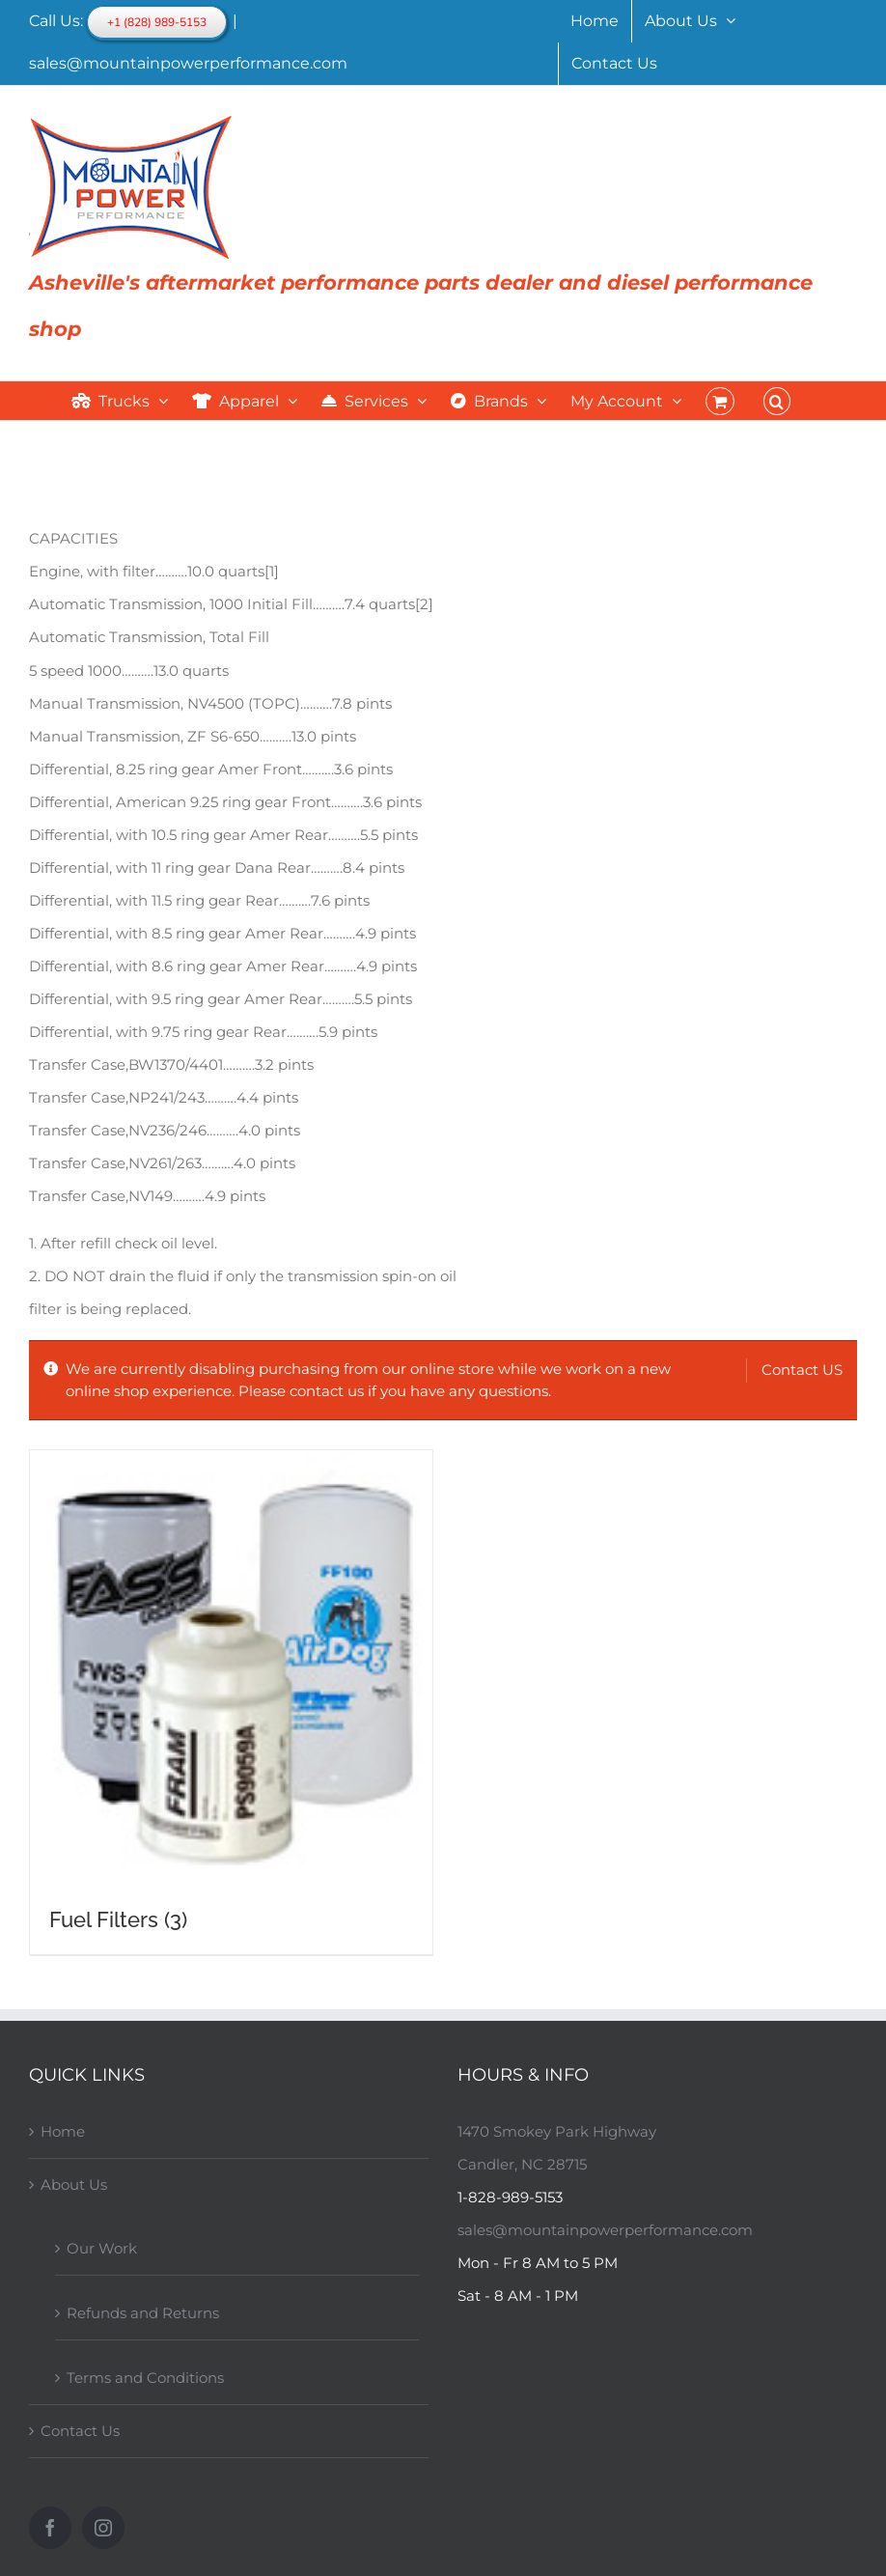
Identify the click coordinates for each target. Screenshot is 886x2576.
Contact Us (80, 2431)
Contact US (802, 1369)
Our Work (102, 2248)
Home (63, 2131)
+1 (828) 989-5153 (157, 22)
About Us (74, 2184)
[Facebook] (50, 2527)
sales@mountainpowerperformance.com (188, 63)
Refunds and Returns (143, 2313)
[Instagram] (103, 2527)
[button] (776, 400)
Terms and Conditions (145, 2377)
